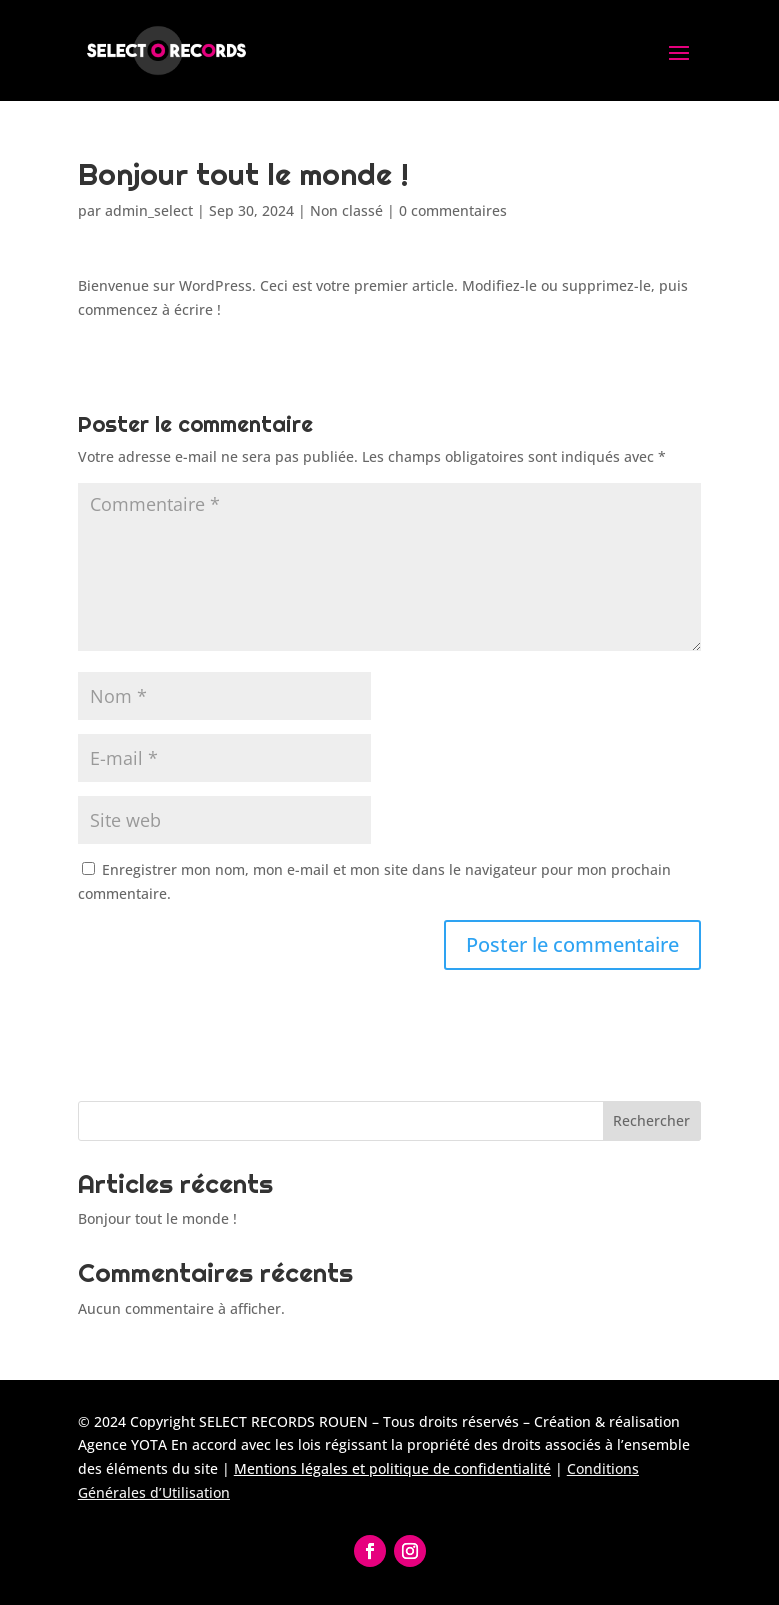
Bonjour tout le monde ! (157, 1218)
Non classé (346, 210)
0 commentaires (453, 210)
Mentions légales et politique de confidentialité (392, 1468)
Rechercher (651, 1120)
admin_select (149, 210)
